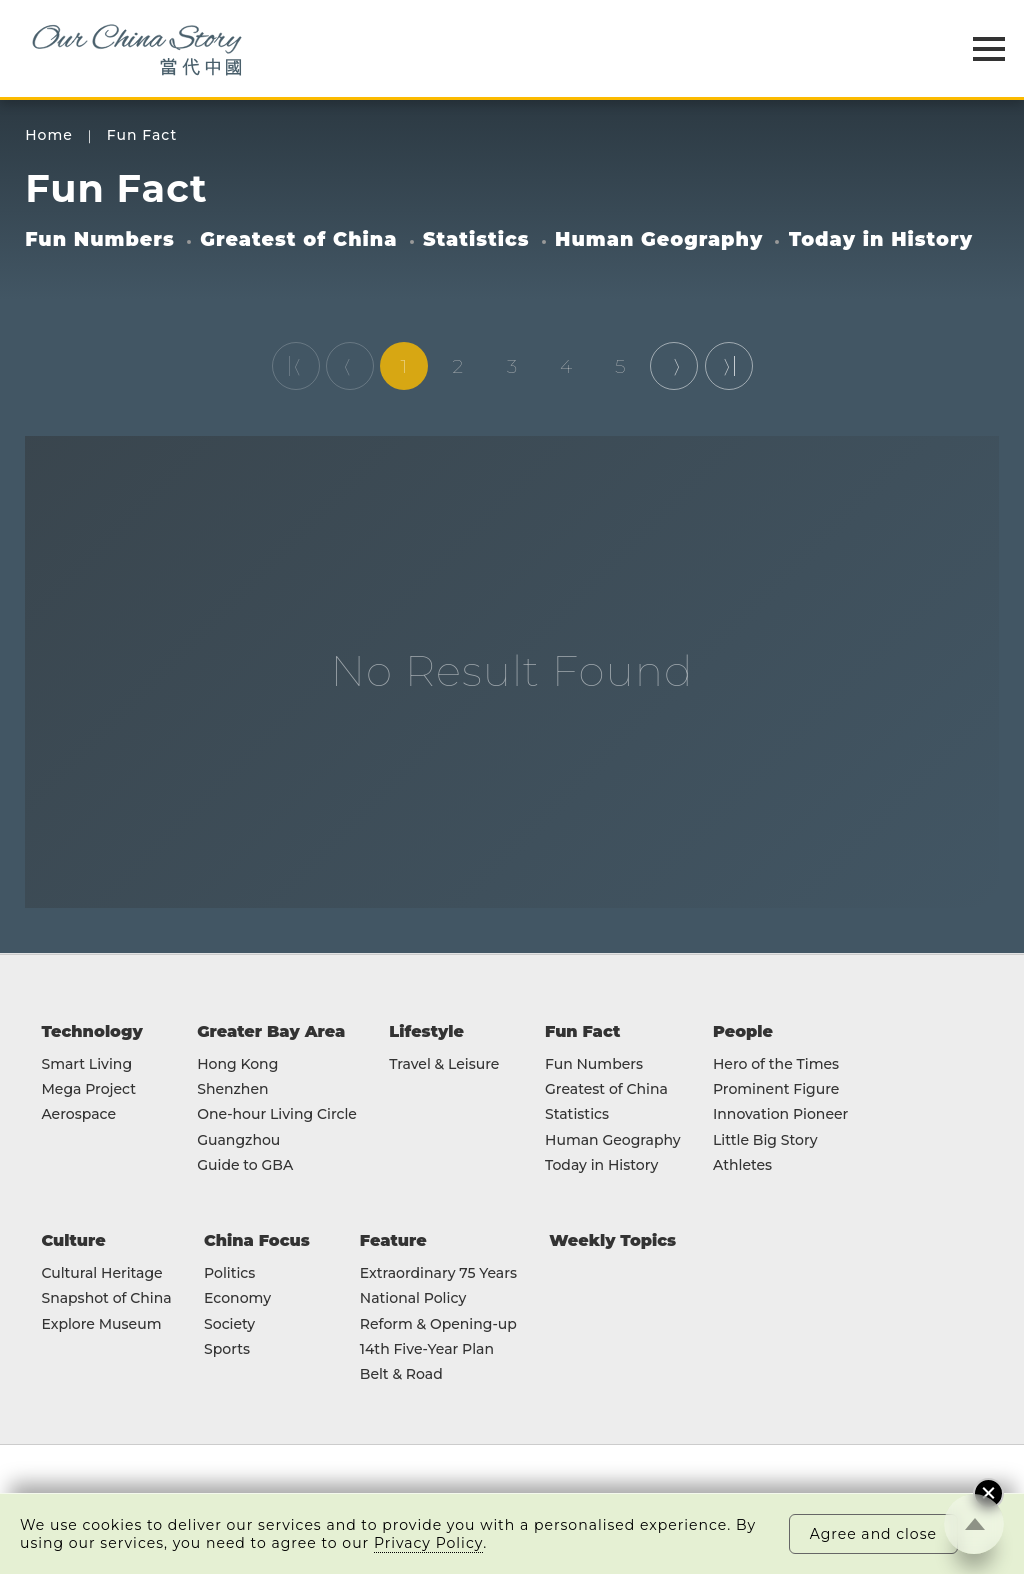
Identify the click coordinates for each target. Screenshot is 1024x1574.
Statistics (476, 239)
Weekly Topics (612, 1240)
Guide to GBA (245, 1165)
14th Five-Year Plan (427, 1349)
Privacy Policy (428, 1543)
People (743, 1031)
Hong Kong (237, 1064)
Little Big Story (765, 1140)
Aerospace (78, 1114)
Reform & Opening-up (438, 1324)
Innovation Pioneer (780, 1114)
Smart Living (86, 1064)
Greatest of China (298, 239)
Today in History (881, 239)
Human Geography (659, 239)
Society (229, 1324)
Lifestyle (426, 1031)
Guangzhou (238, 1140)
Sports (227, 1349)
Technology (91, 1031)
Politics (229, 1273)
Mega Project (88, 1089)
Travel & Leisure (444, 1064)
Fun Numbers (100, 239)
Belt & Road (401, 1374)
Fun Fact (142, 135)
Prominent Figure (776, 1089)
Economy (237, 1298)
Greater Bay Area (271, 1031)
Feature (393, 1240)
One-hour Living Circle (277, 1114)
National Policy (413, 1298)
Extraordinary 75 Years (438, 1273)
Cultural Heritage (101, 1273)
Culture (73, 1240)
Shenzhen (232, 1089)
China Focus (257, 1240)
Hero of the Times (776, 1064)
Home (49, 135)
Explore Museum (101, 1324)
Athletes (742, 1165)
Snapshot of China (106, 1298)
